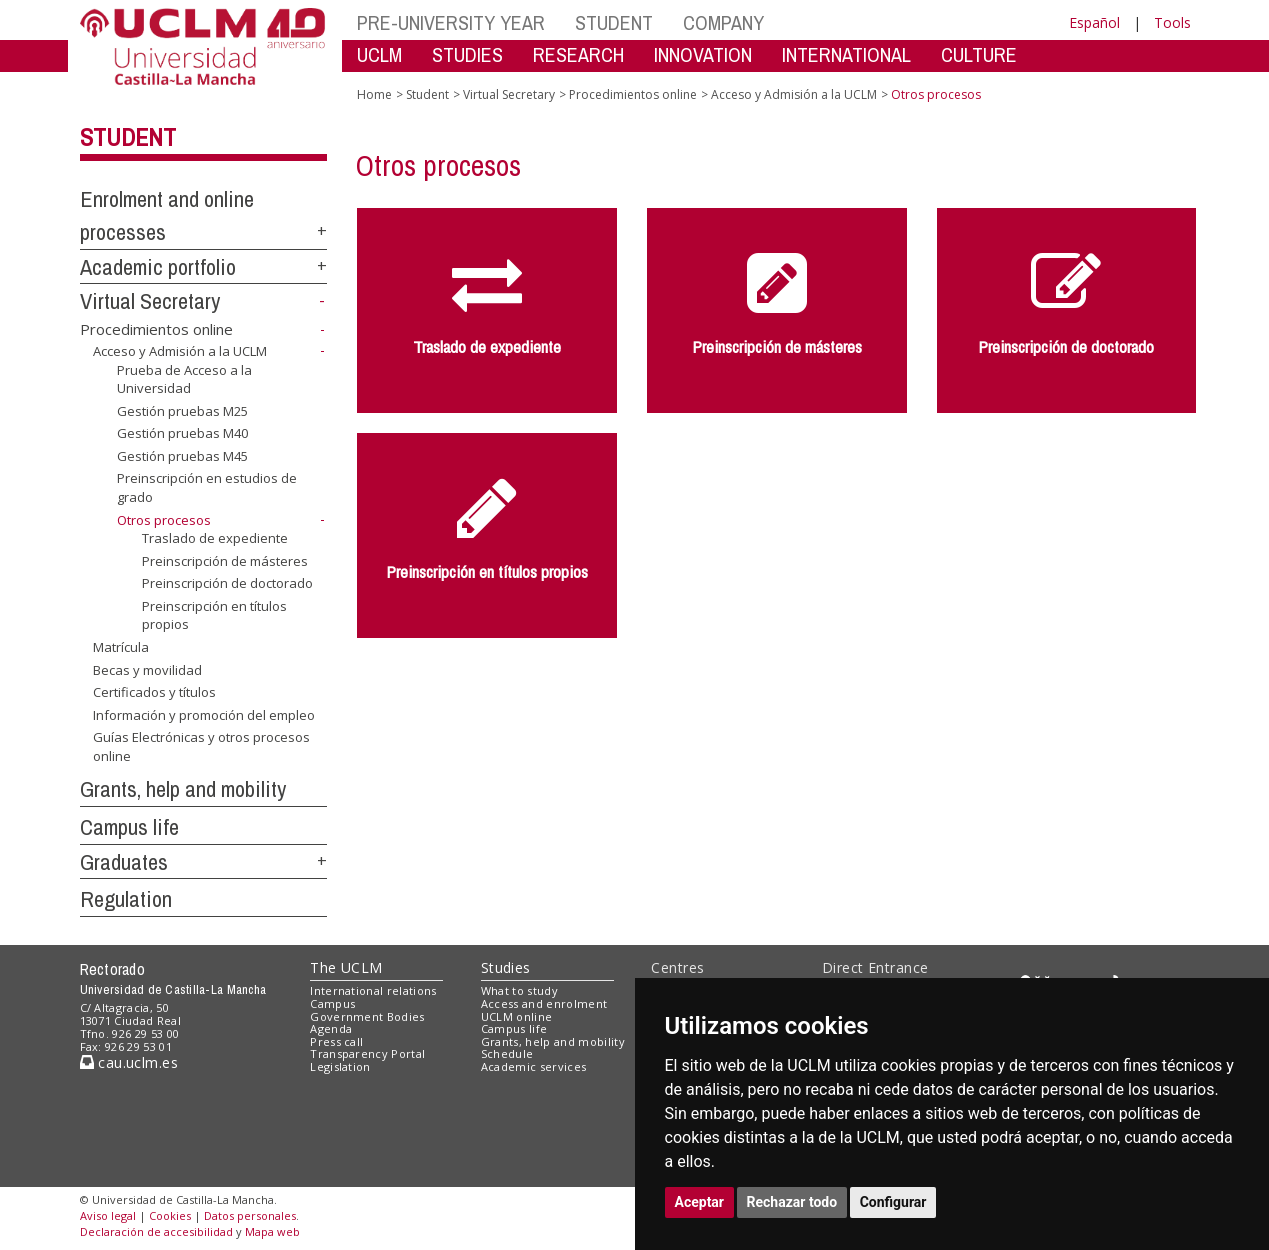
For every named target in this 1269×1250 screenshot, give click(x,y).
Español (1094, 22)
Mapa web (272, 1231)
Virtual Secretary (150, 301)
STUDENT (614, 22)
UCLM (379, 54)
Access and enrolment (544, 1003)
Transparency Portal (367, 1053)
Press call (336, 1041)
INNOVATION (703, 54)
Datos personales (250, 1215)
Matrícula (121, 647)
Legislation (340, 1066)
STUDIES (467, 54)
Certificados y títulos (154, 692)
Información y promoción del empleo (204, 715)
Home (374, 94)
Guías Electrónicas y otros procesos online (201, 746)
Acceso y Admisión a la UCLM (180, 351)
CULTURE (979, 54)
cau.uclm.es (129, 1062)
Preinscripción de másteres (225, 561)
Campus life (129, 827)
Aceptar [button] (700, 1202)
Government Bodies (367, 1016)
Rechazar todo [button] (792, 1202)
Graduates (124, 862)
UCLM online (517, 1016)
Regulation (126, 899)
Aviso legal (108, 1215)
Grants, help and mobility (183, 789)
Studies (506, 967)
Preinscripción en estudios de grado (207, 487)
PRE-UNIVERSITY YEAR (451, 22)
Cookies (170, 1215)
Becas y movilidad (147, 669)
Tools (1172, 22)
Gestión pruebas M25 (182, 411)
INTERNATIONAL (846, 54)
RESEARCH (578, 54)
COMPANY (723, 22)
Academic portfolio (158, 267)
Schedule (507, 1053)
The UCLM (346, 967)
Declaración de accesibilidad (156, 1231)
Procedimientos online (156, 329)
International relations (373, 990)
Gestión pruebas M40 (182, 433)
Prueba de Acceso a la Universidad (184, 379)
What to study (519, 990)
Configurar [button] (893, 1202)
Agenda (331, 1028)
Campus (332, 1003)
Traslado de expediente (215, 538)
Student (128, 137)
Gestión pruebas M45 (182, 456)
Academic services (534, 1066)
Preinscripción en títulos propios (214, 615)
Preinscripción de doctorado (227, 583)
